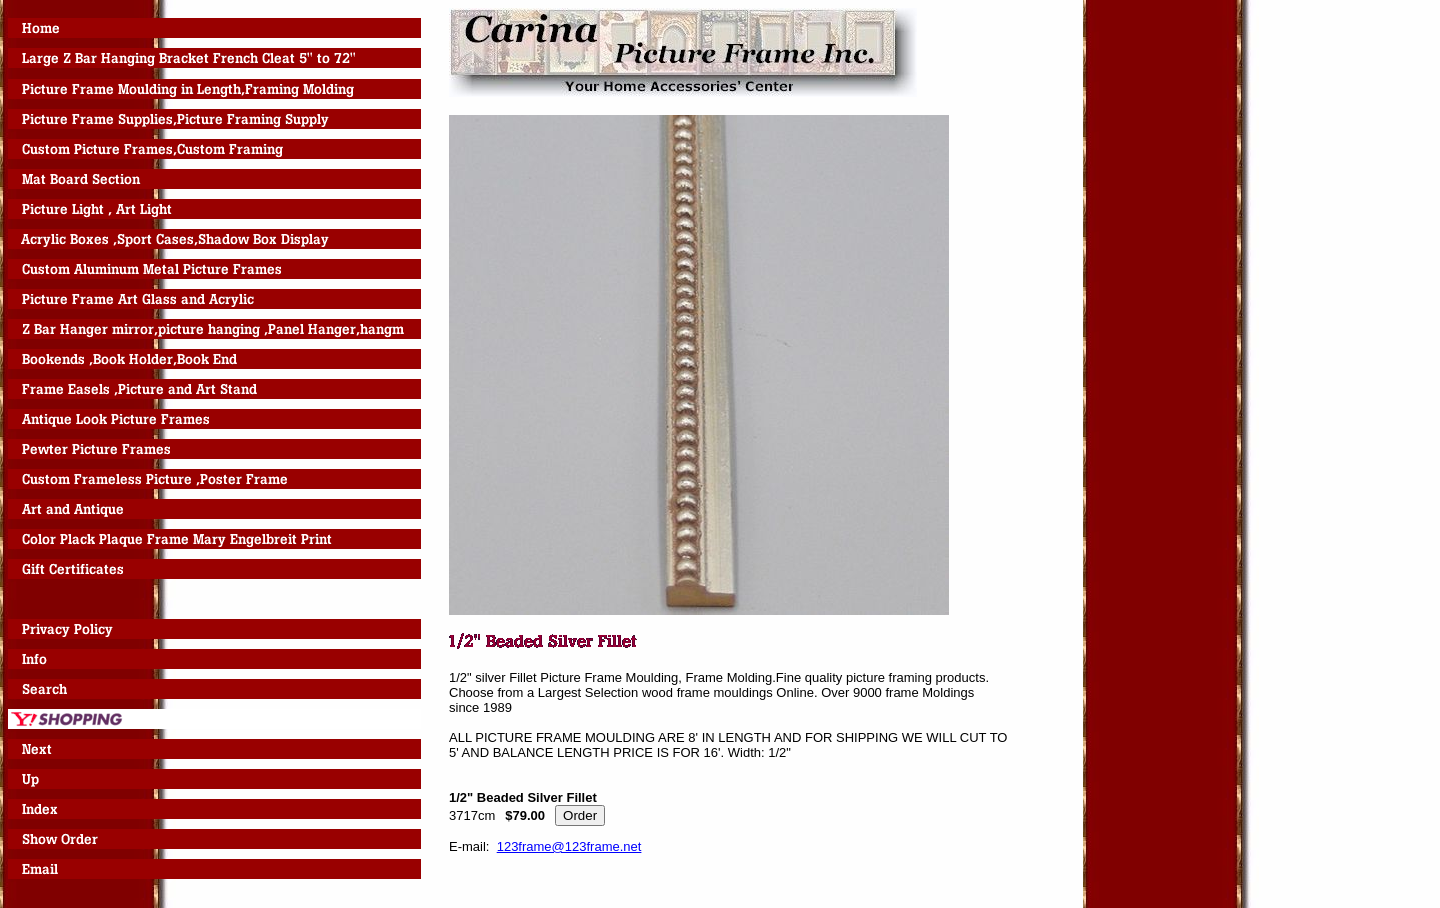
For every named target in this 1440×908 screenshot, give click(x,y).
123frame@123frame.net (569, 846)
